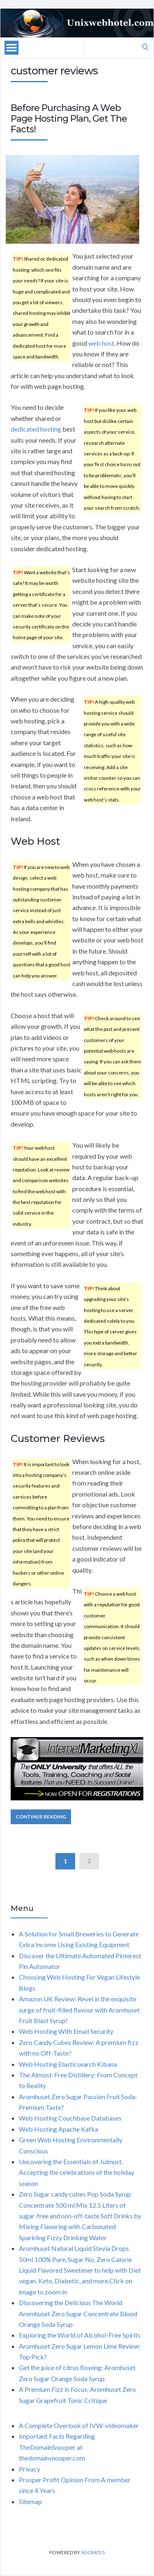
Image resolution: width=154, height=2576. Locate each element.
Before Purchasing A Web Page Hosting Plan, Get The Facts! (69, 118)
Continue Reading (41, 1817)
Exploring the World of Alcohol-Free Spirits (79, 2335)
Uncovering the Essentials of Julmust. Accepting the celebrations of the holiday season (76, 2172)
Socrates (93, 2552)
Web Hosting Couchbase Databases (70, 2118)
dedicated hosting (36, 429)
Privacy (29, 2469)
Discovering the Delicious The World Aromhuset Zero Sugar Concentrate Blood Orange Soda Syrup (78, 2313)
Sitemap (30, 2501)
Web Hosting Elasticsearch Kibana (68, 2064)
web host (101, 343)
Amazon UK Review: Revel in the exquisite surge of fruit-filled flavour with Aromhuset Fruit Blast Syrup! (79, 2009)
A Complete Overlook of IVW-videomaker (79, 2425)
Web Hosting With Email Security (66, 2031)
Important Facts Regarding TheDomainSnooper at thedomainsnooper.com (57, 2447)
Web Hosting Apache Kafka (58, 2129)
